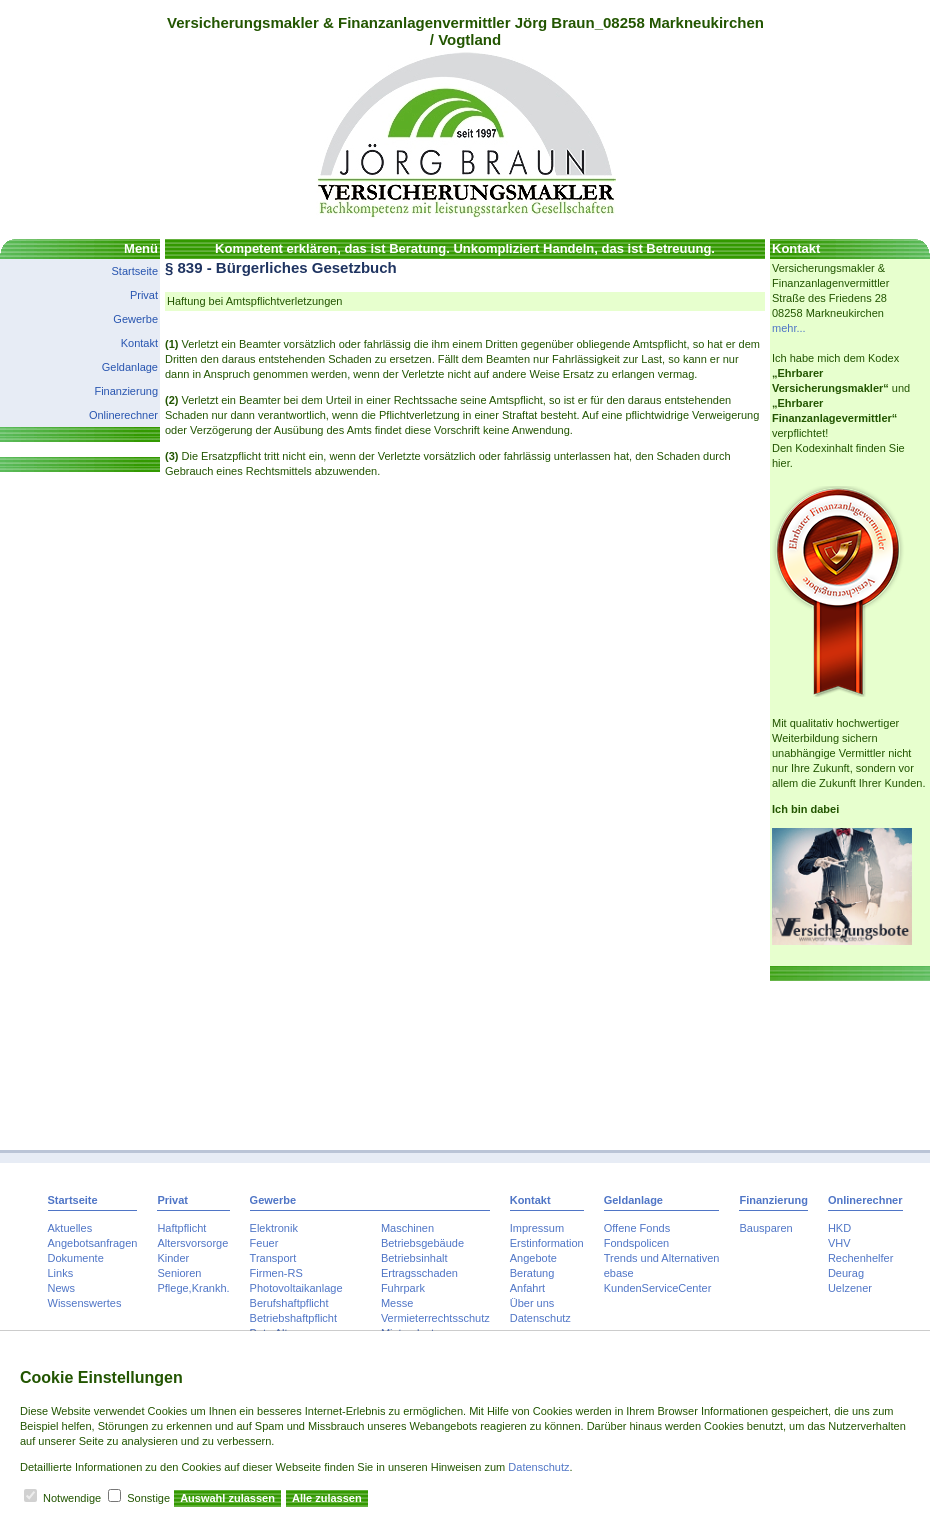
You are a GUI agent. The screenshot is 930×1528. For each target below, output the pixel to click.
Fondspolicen (636, 1243)
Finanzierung (126, 391)
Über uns (532, 1303)
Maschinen (407, 1228)
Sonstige (148, 1498)
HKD (839, 1228)
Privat (144, 295)
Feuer (264, 1243)
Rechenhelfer (860, 1258)
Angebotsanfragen (93, 1243)
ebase (619, 1273)
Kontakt (139, 343)
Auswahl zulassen (227, 1498)
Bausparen (765, 1228)
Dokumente (76, 1258)
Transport (273, 1258)
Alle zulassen (327, 1498)
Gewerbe (135, 319)
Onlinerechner (123, 415)
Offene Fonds (637, 1228)
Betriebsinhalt (414, 1258)
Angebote (533, 1258)
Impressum (537, 1228)
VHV (839, 1243)
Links (61, 1273)
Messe (397, 1303)
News (62, 1288)
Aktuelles (70, 1228)
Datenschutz (540, 1318)
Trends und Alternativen (662, 1258)
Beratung (532, 1273)
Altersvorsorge (192, 1243)
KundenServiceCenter (658, 1288)
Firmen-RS (276, 1273)
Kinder (173, 1258)
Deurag (846, 1273)
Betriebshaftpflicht (293, 1318)
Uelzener (850, 1288)
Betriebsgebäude (422, 1243)
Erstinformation (547, 1243)
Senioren (179, 1273)
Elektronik (274, 1228)
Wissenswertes (85, 1303)
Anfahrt (527, 1288)
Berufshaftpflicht (289, 1303)
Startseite (135, 271)
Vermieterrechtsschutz (435, 1318)
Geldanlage (130, 367)
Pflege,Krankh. (193, 1288)
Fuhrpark (403, 1288)
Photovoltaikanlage (296, 1288)
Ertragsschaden (419, 1273)
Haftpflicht (181, 1228)
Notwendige (72, 1498)
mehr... (789, 328)
